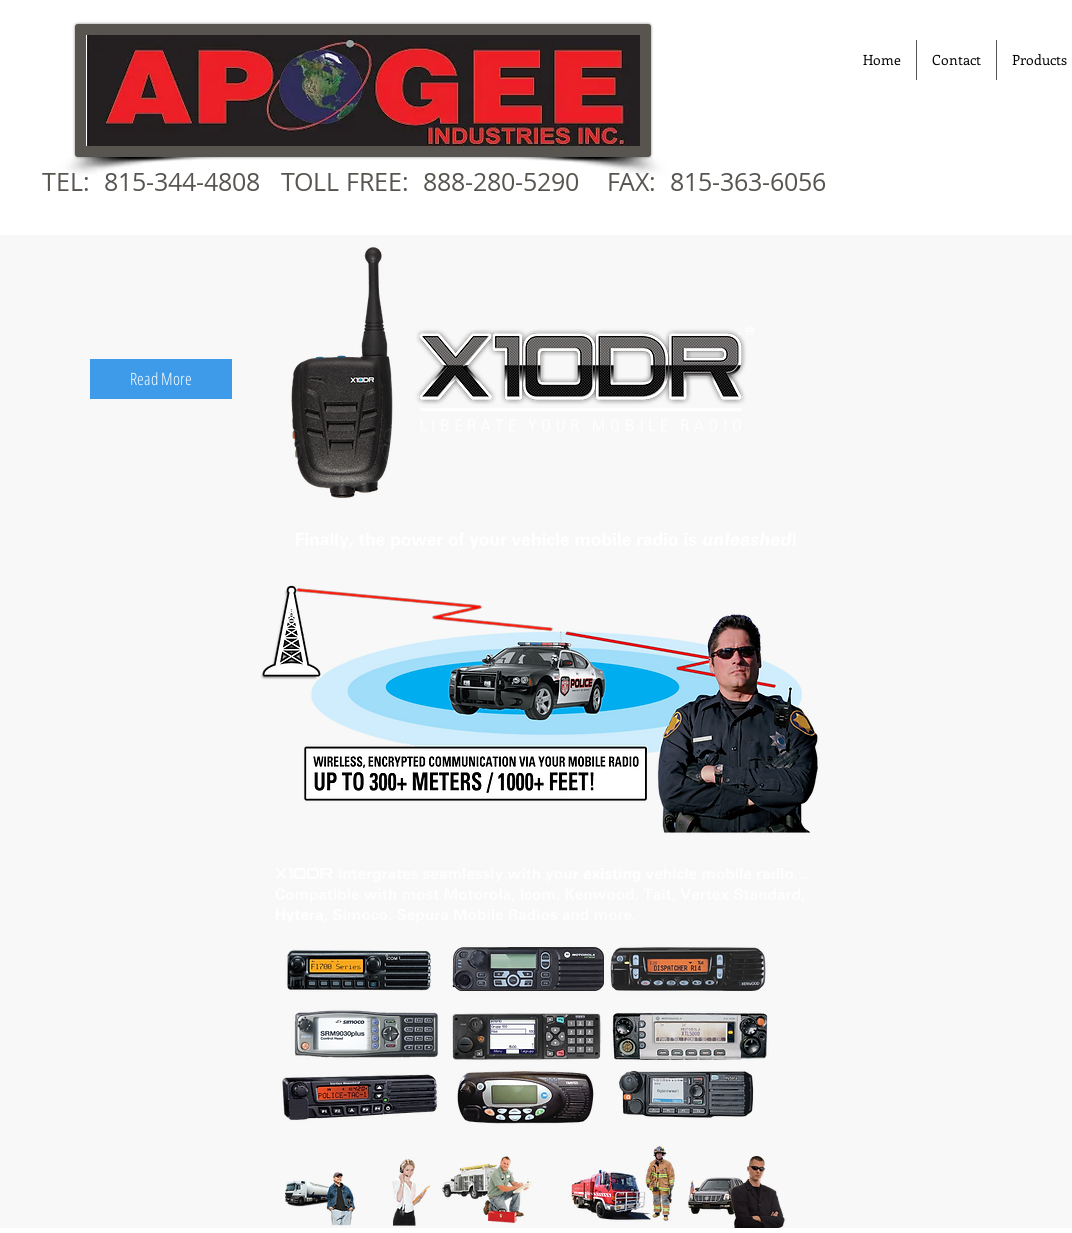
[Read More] (161, 379)
